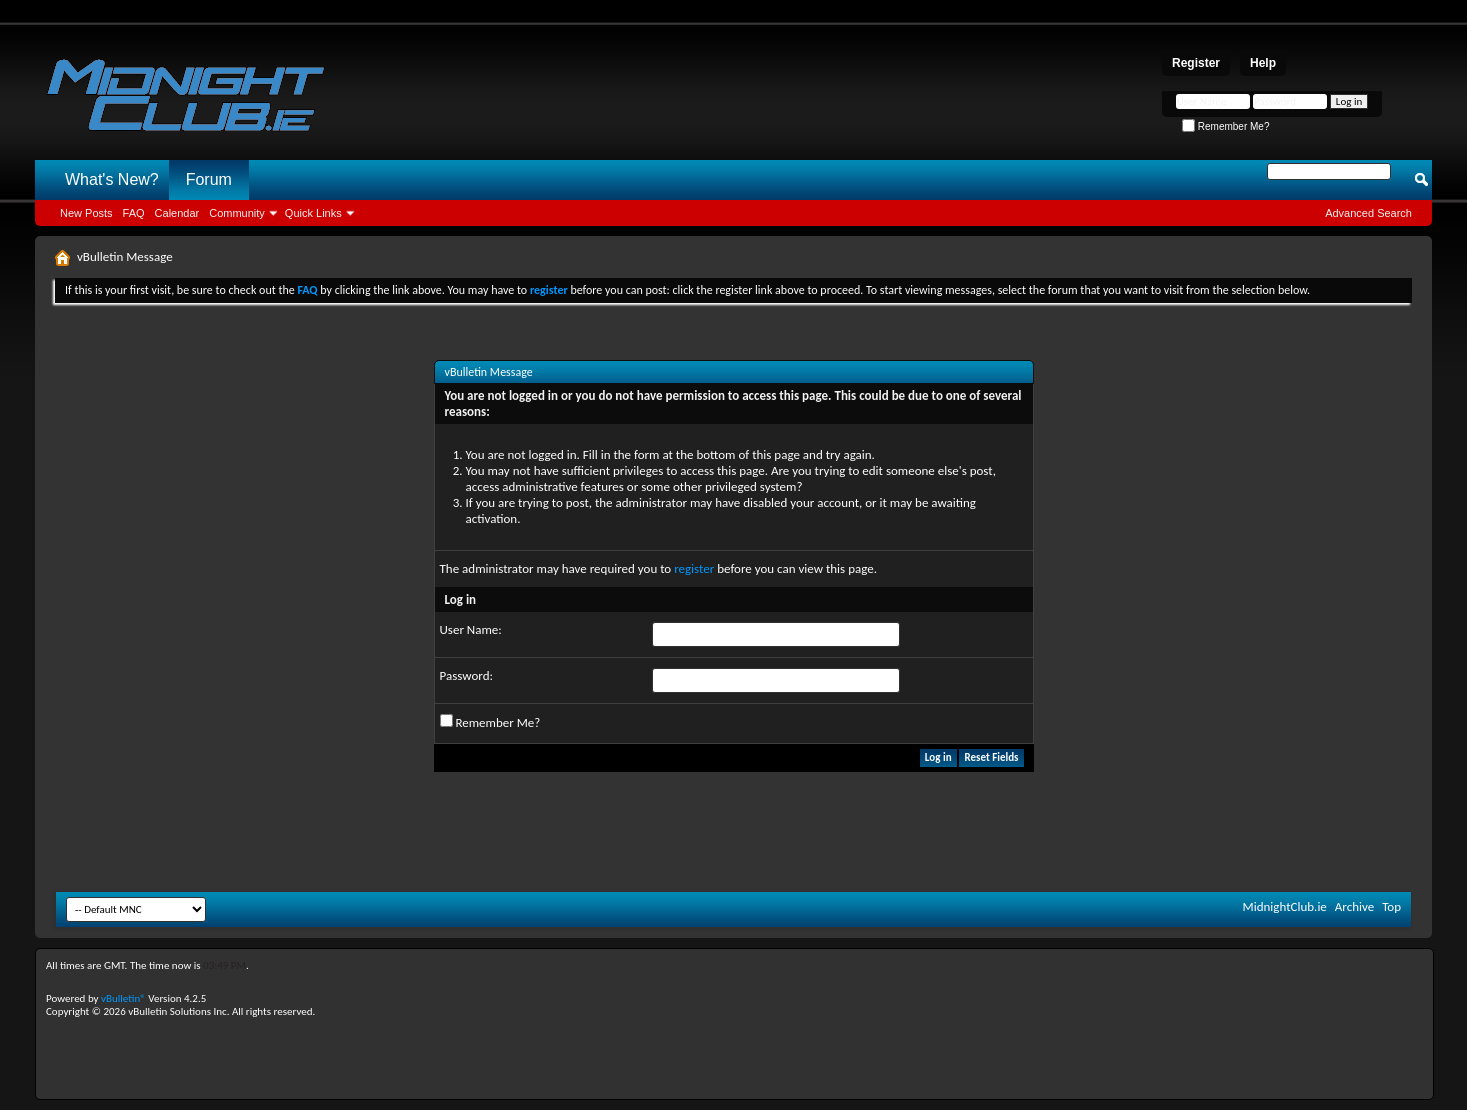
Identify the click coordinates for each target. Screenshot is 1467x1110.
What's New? (112, 179)
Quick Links (313, 213)
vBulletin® (123, 998)
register (694, 568)
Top (1391, 906)
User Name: (471, 629)
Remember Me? (1225, 126)
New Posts (86, 213)
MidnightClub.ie (1285, 906)
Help (1263, 63)
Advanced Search (1368, 213)
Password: (466, 675)
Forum (209, 179)
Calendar (177, 213)
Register (1196, 63)
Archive (1354, 906)
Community (237, 213)
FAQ (134, 213)
